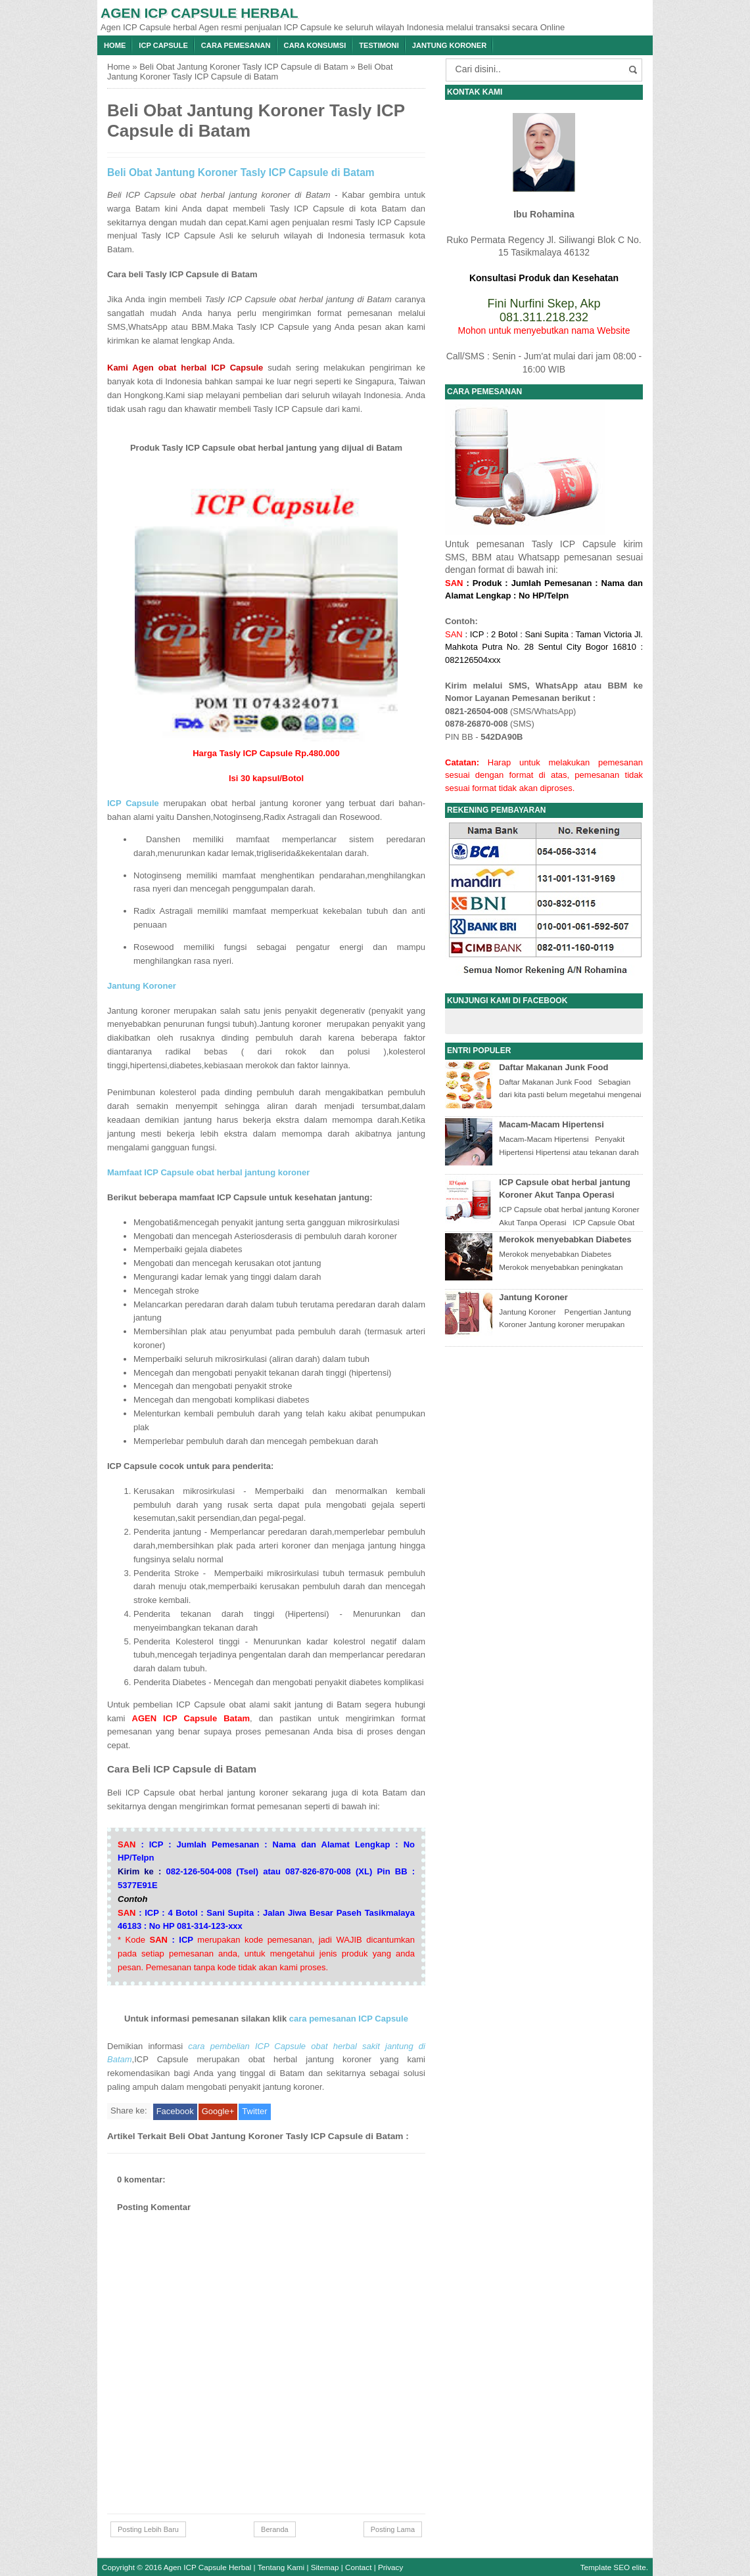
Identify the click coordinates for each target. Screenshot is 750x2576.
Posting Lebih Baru (148, 2529)
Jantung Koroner (449, 45)
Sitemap (325, 2567)
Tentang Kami (281, 2567)
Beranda (275, 2529)
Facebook (175, 2111)
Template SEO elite (613, 2567)
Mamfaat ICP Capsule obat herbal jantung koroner (208, 1172)
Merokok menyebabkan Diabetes (565, 1239)
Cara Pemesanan (236, 45)
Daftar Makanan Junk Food (553, 1067)
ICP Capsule (163, 45)
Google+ (218, 2111)
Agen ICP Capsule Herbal (199, 12)
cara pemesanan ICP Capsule (348, 2018)
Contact (358, 2567)
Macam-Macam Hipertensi (551, 1124)
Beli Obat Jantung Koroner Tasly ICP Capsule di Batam (243, 67)
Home (115, 45)
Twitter (254, 2111)
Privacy (390, 2567)
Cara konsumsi (315, 45)
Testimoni (378, 45)
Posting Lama (393, 2529)
